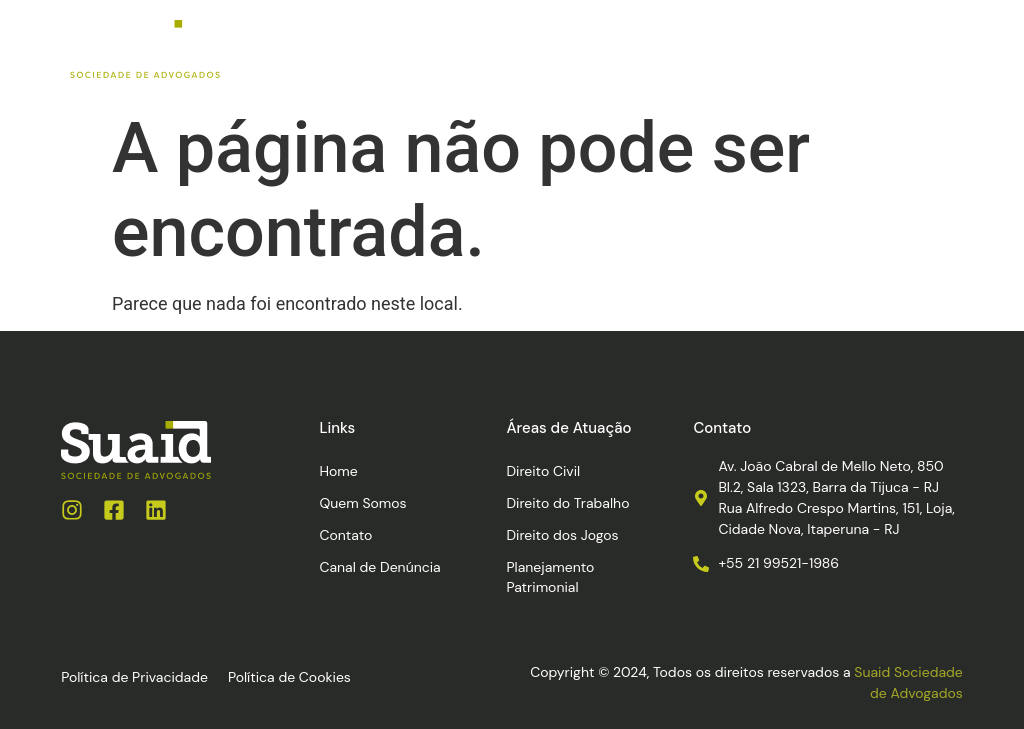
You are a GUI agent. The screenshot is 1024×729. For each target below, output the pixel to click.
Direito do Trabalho (567, 503)
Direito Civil (543, 471)
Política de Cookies (289, 677)
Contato (345, 535)
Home (338, 471)
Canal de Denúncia (379, 567)
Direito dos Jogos (562, 535)
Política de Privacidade (134, 677)
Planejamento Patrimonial (550, 577)
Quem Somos (362, 503)
